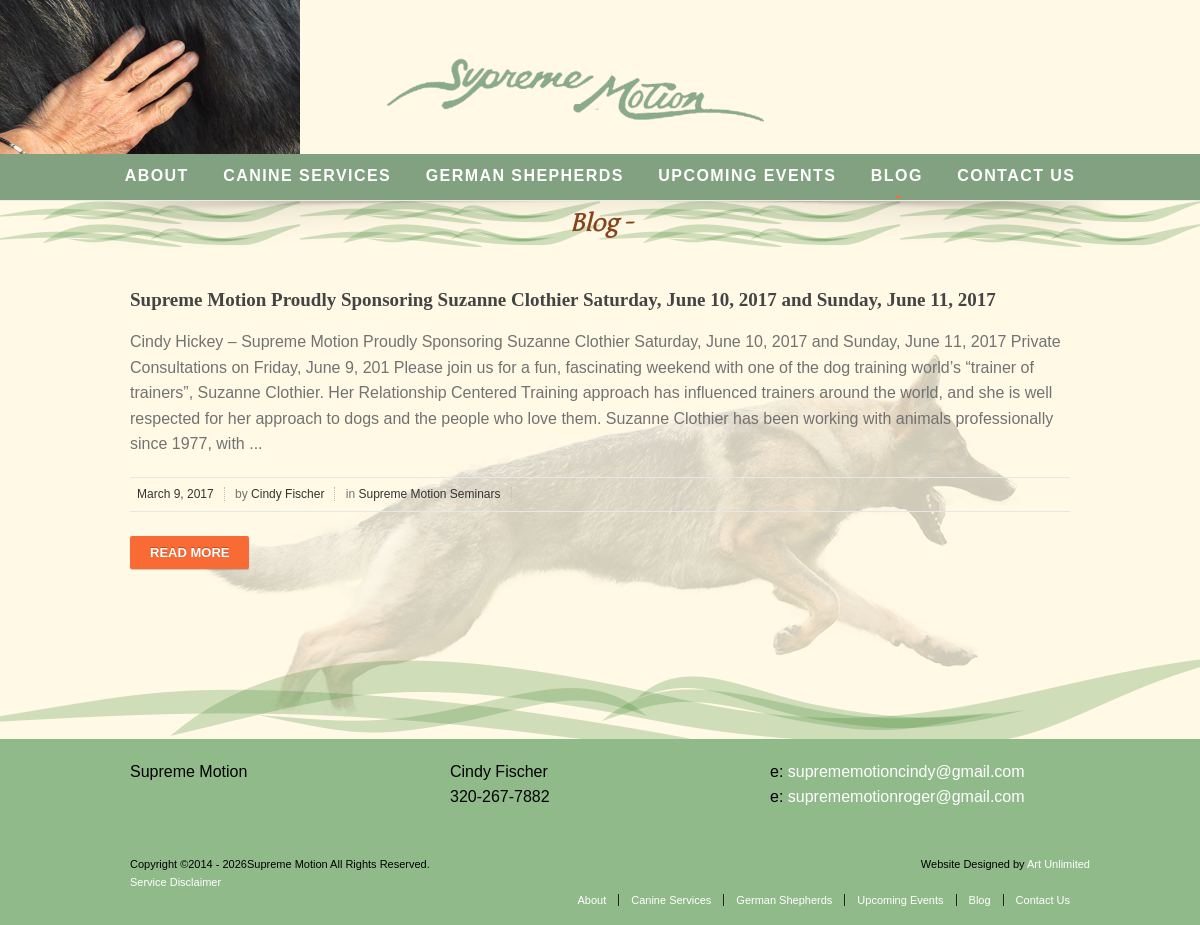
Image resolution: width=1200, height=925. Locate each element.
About (157, 175)
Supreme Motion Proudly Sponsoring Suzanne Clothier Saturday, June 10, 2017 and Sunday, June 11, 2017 (563, 299)
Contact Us (1016, 175)
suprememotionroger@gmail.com (906, 796)
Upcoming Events (747, 175)
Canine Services (307, 175)
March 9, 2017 (175, 494)
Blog (897, 175)
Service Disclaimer (175, 882)
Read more (189, 552)
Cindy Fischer (287, 494)
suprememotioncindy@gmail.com (906, 771)
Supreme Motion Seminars (429, 494)
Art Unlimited (1058, 864)
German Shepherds (525, 175)
